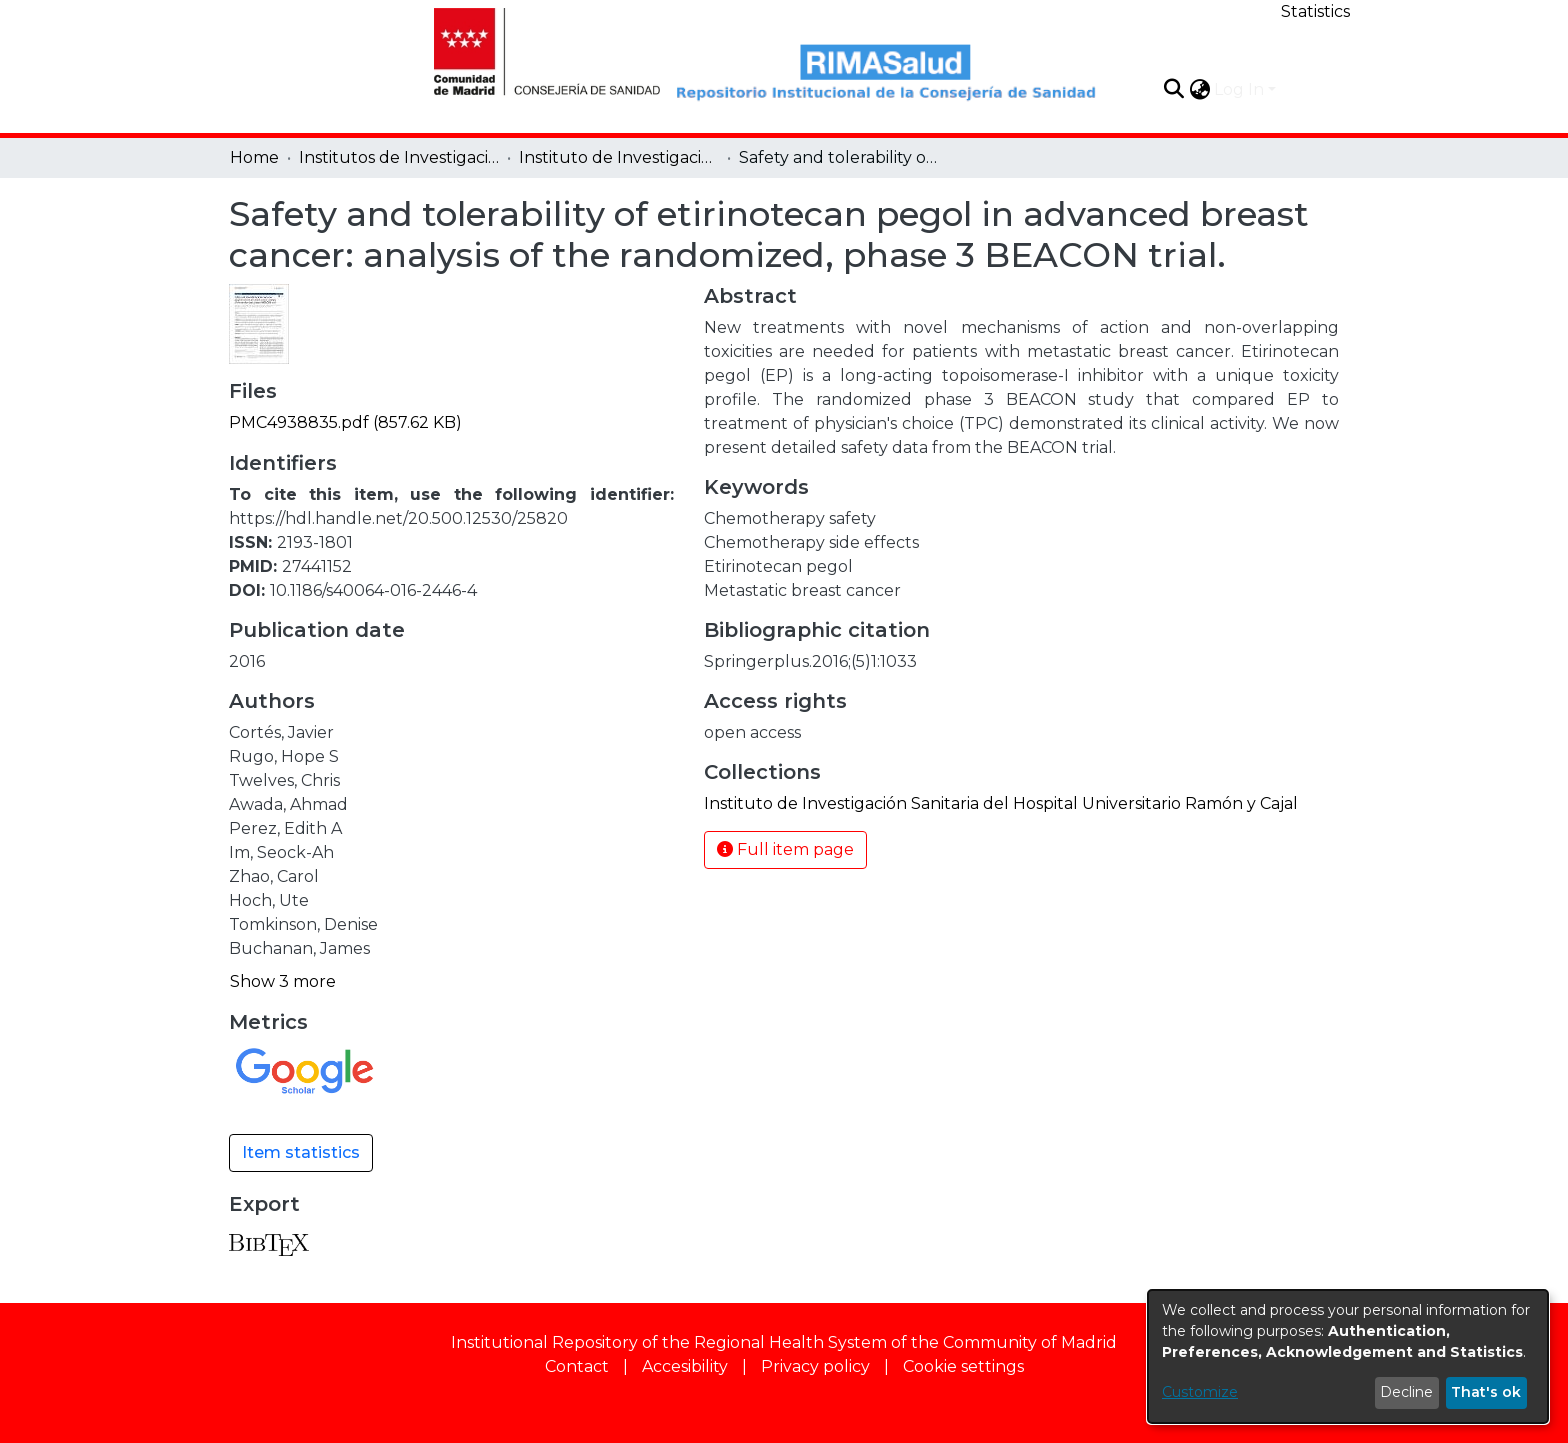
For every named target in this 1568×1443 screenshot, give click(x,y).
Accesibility (685, 1366)
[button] (1173, 89)
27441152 (317, 566)
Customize (1200, 1392)
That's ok (1486, 1392)
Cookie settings (963, 1366)
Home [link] (254, 157)
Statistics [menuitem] (1315, 11)
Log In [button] (1241, 89)
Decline (1406, 1392)
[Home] (536, 49)
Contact (577, 1366)
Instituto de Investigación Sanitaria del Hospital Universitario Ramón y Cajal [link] (619, 157)
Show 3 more (283, 981)
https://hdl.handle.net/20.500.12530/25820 (398, 518)
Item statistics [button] (301, 1152)
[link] (345, 422)
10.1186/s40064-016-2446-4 (373, 590)
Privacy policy (815, 1366)
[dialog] (1348, 1356)
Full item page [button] (785, 849)
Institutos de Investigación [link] (399, 157)
